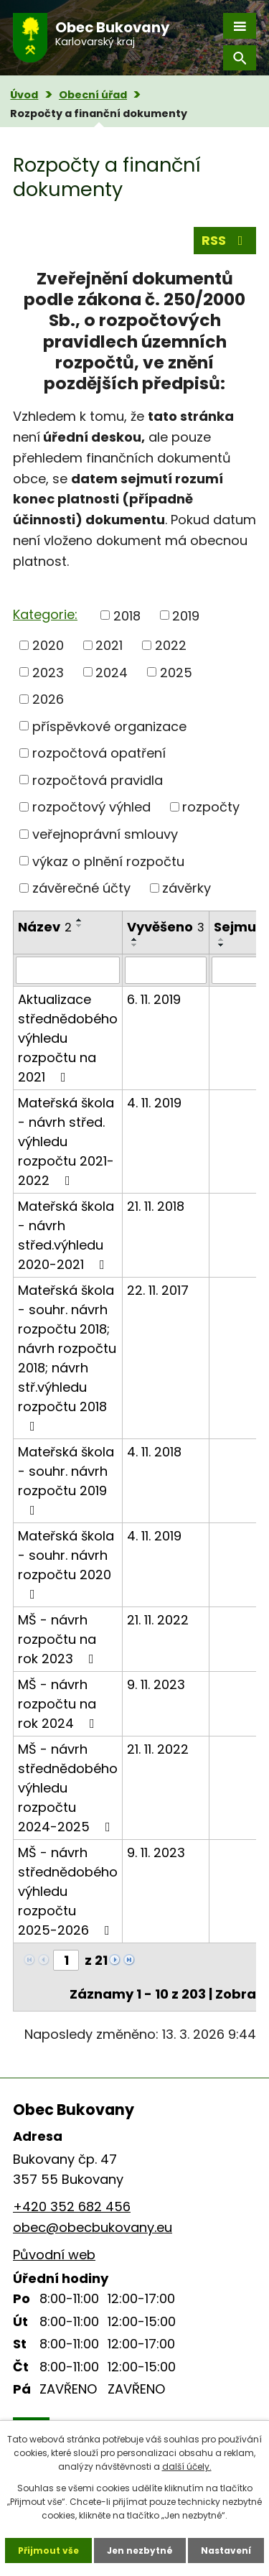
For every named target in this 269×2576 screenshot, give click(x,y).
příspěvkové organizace (109, 726)
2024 (111, 672)
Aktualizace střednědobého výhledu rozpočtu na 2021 (68, 1038)
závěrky (186, 888)
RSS (225, 240)
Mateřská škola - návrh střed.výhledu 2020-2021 (66, 1235)
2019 (185, 615)
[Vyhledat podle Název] (68, 970)
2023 (48, 672)
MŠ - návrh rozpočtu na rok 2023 (59, 1639)
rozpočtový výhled (91, 807)
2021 (109, 645)
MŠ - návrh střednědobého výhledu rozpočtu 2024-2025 (68, 1788)
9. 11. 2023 (156, 1684)
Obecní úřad (93, 95)
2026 (48, 699)
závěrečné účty (81, 888)
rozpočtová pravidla (97, 780)
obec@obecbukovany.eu (92, 2227)
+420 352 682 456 (72, 2206)
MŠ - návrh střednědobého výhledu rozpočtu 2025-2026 (68, 1891)
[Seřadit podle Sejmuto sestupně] (222, 945)
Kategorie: (45, 614)
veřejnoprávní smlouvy (105, 834)
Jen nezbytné (140, 2550)
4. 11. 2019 (154, 1103)
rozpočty (211, 807)
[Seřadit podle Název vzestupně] (80, 920)
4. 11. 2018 (154, 1452)
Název (45, 927)
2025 (176, 672)
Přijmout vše (48, 2550)
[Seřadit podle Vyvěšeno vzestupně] (135, 939)
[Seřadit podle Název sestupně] (80, 926)
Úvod (24, 95)
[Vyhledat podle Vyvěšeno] (166, 970)
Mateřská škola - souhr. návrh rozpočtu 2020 (66, 1564)
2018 (127, 615)
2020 (48, 645)
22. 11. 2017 (158, 1290)
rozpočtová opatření (99, 753)
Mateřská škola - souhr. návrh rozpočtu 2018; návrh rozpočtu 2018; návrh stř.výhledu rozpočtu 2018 (67, 1357)
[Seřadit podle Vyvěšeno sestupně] (135, 945)
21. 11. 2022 (158, 1620)
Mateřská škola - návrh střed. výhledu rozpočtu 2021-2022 (66, 1141)
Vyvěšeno (165, 927)
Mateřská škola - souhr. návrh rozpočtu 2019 (66, 1480)
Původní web (54, 2255)
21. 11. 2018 (155, 1206)
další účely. (187, 2466)
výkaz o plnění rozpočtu (108, 861)
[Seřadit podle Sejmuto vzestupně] (222, 939)
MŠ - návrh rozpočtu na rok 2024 (59, 1703)
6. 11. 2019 (154, 999)
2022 (171, 645)
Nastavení (226, 2550)
